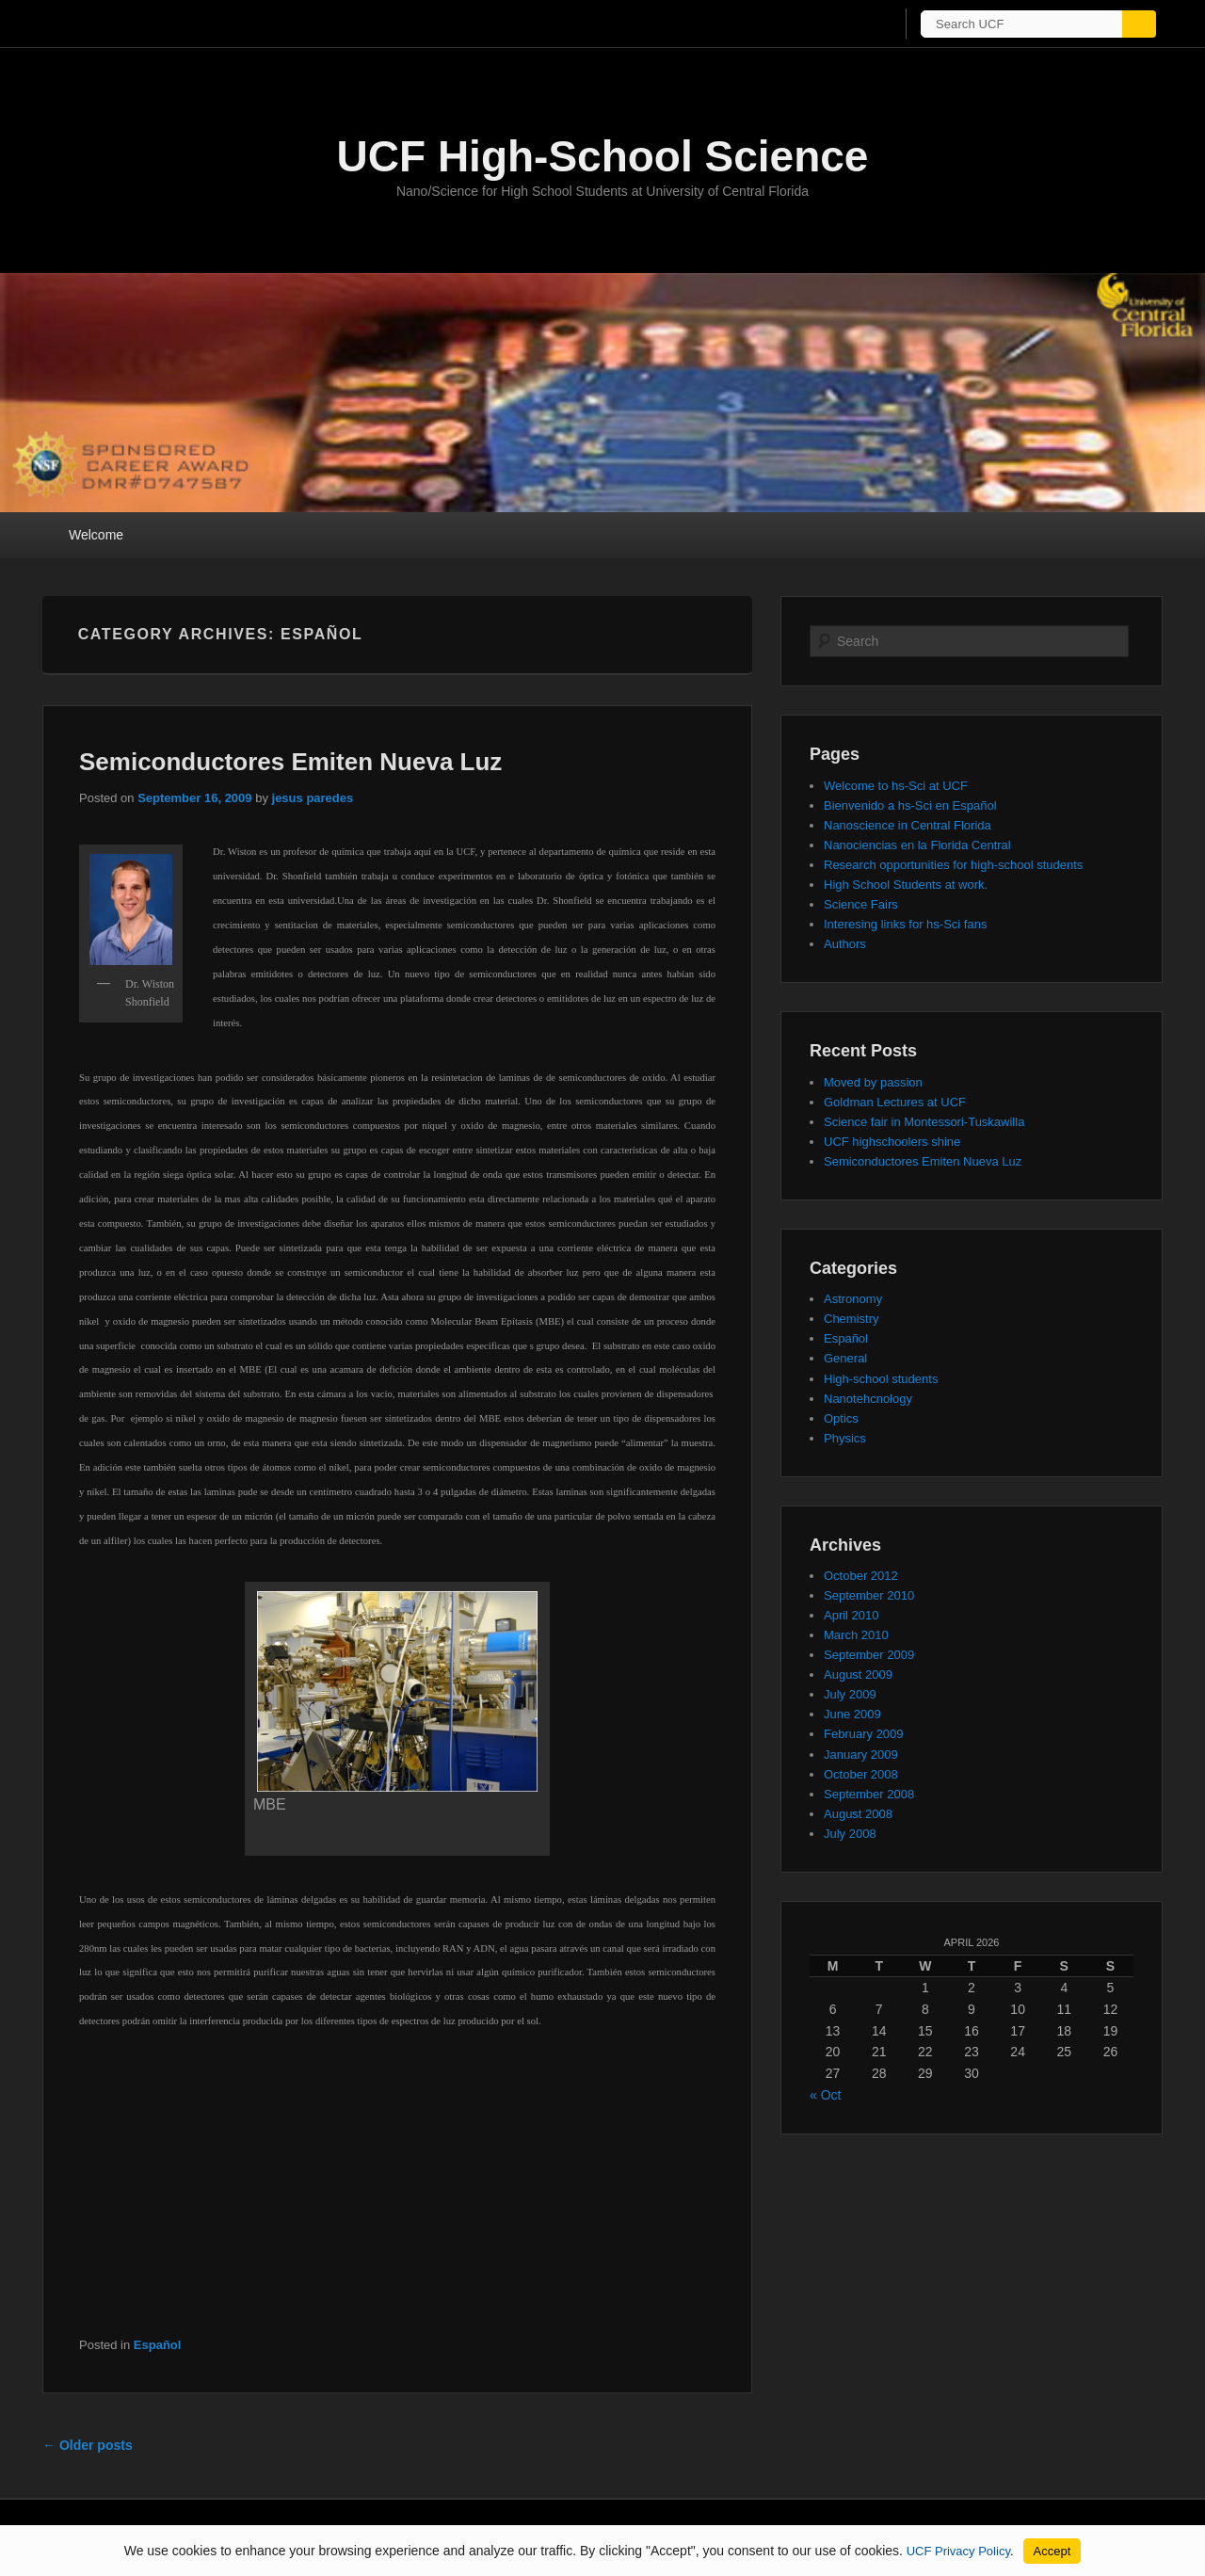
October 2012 (861, 1576)
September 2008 (869, 1794)
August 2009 (858, 1674)
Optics (841, 1418)
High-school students (881, 1379)
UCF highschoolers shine (892, 1142)
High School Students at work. (906, 884)
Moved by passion (873, 1082)
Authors (845, 944)
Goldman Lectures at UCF (895, 1102)
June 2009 (852, 1714)
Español (158, 2345)
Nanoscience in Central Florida (907, 825)
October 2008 (861, 1774)
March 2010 (856, 1635)
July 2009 (850, 1694)
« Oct (825, 2094)
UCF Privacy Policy (958, 2551)
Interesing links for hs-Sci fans (905, 924)
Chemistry (851, 1319)
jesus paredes (313, 798)
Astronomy (853, 1299)
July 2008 (850, 1834)
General (845, 1358)
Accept (1052, 2551)
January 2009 (861, 1754)
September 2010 (869, 1595)
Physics (845, 1438)
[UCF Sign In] (845, 24)
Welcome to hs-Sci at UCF (896, 786)
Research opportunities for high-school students (953, 865)
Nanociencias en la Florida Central (917, 845)
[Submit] (1150, 24)
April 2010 (851, 1615)
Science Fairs (861, 904)
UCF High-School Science (603, 156)
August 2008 (858, 1814)
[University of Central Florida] (177, 23)
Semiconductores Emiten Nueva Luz (290, 762)
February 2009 (864, 1734)
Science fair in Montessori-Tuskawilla (924, 1122)
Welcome (96, 534)
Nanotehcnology (868, 1399)
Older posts (87, 2445)
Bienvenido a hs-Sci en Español (910, 805)
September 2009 (869, 1655)
